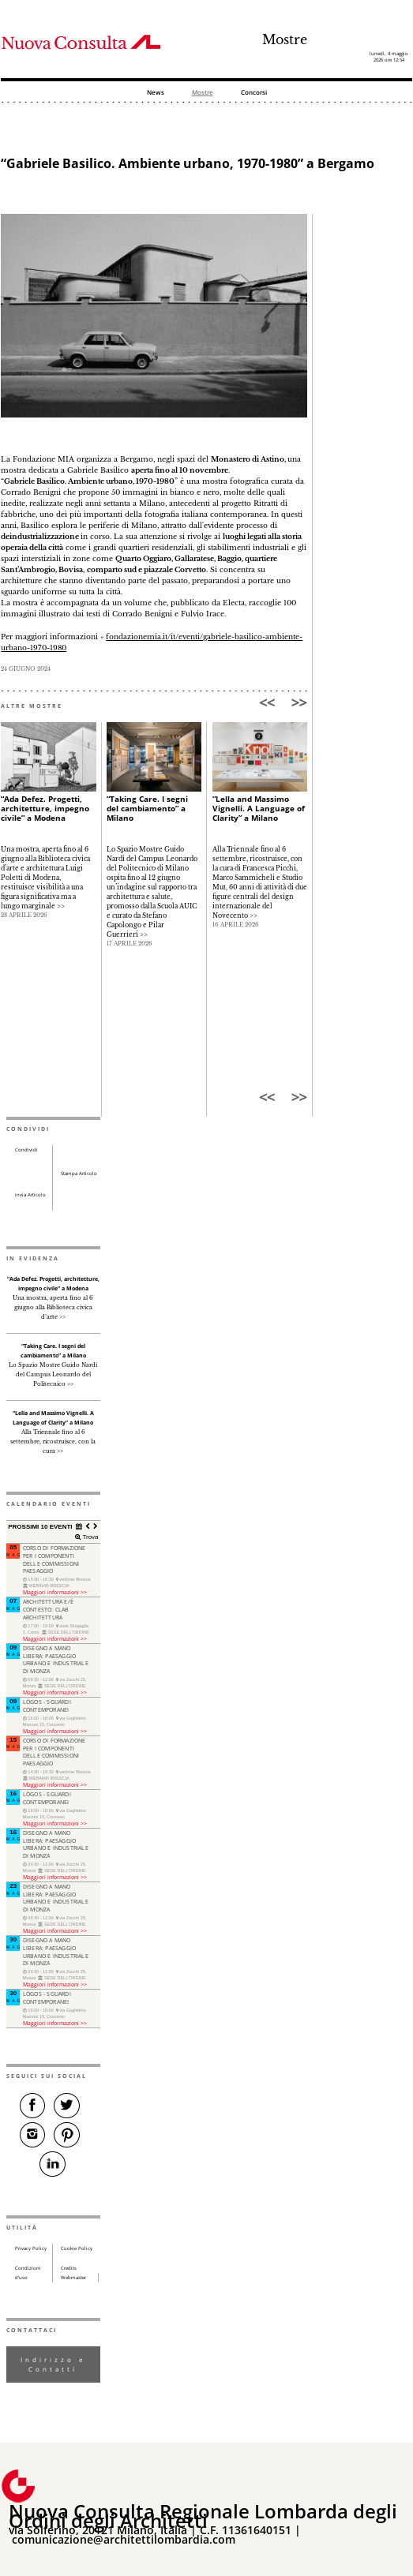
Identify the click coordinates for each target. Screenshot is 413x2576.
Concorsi (254, 92)
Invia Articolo (30, 1195)
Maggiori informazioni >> (55, 1592)
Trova (89, 1537)
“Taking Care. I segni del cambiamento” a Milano (147, 808)
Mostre (284, 39)
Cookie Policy (76, 2248)
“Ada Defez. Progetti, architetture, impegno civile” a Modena (45, 808)
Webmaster (73, 2278)
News (155, 92)
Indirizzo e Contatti (53, 2364)
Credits (69, 2268)
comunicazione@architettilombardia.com (123, 2539)
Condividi (26, 1150)
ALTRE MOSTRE (31, 706)
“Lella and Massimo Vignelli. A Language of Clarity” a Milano (258, 808)
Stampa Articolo (79, 1173)
